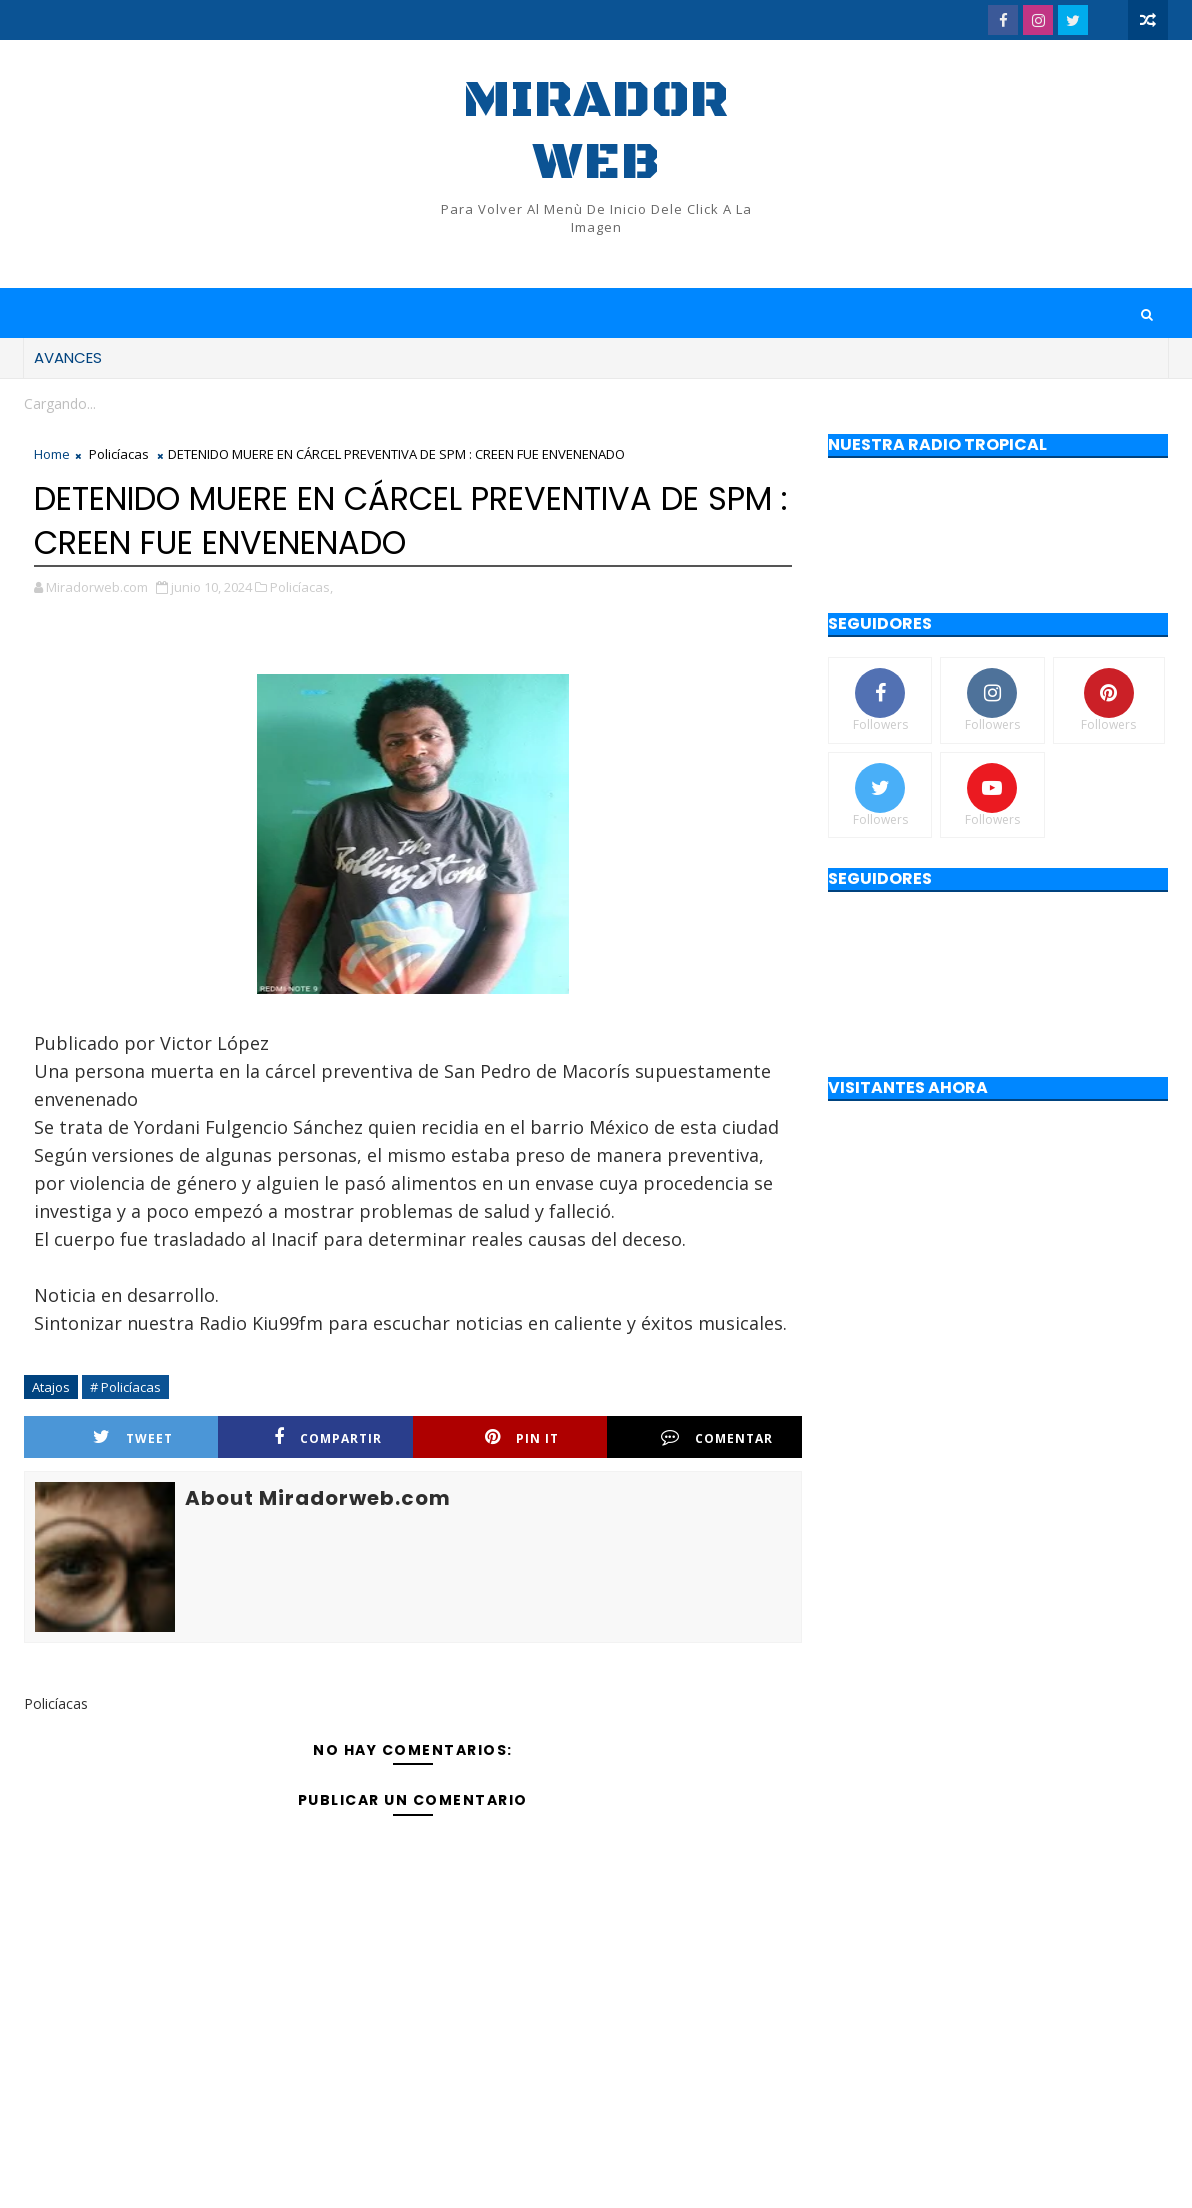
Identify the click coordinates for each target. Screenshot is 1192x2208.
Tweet (133, 1437)
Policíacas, (301, 587)
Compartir (328, 1437)
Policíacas (119, 454)
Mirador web (596, 131)
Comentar (717, 1437)
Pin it (522, 1437)
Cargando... (60, 403)
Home (52, 454)
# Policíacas (125, 1387)
